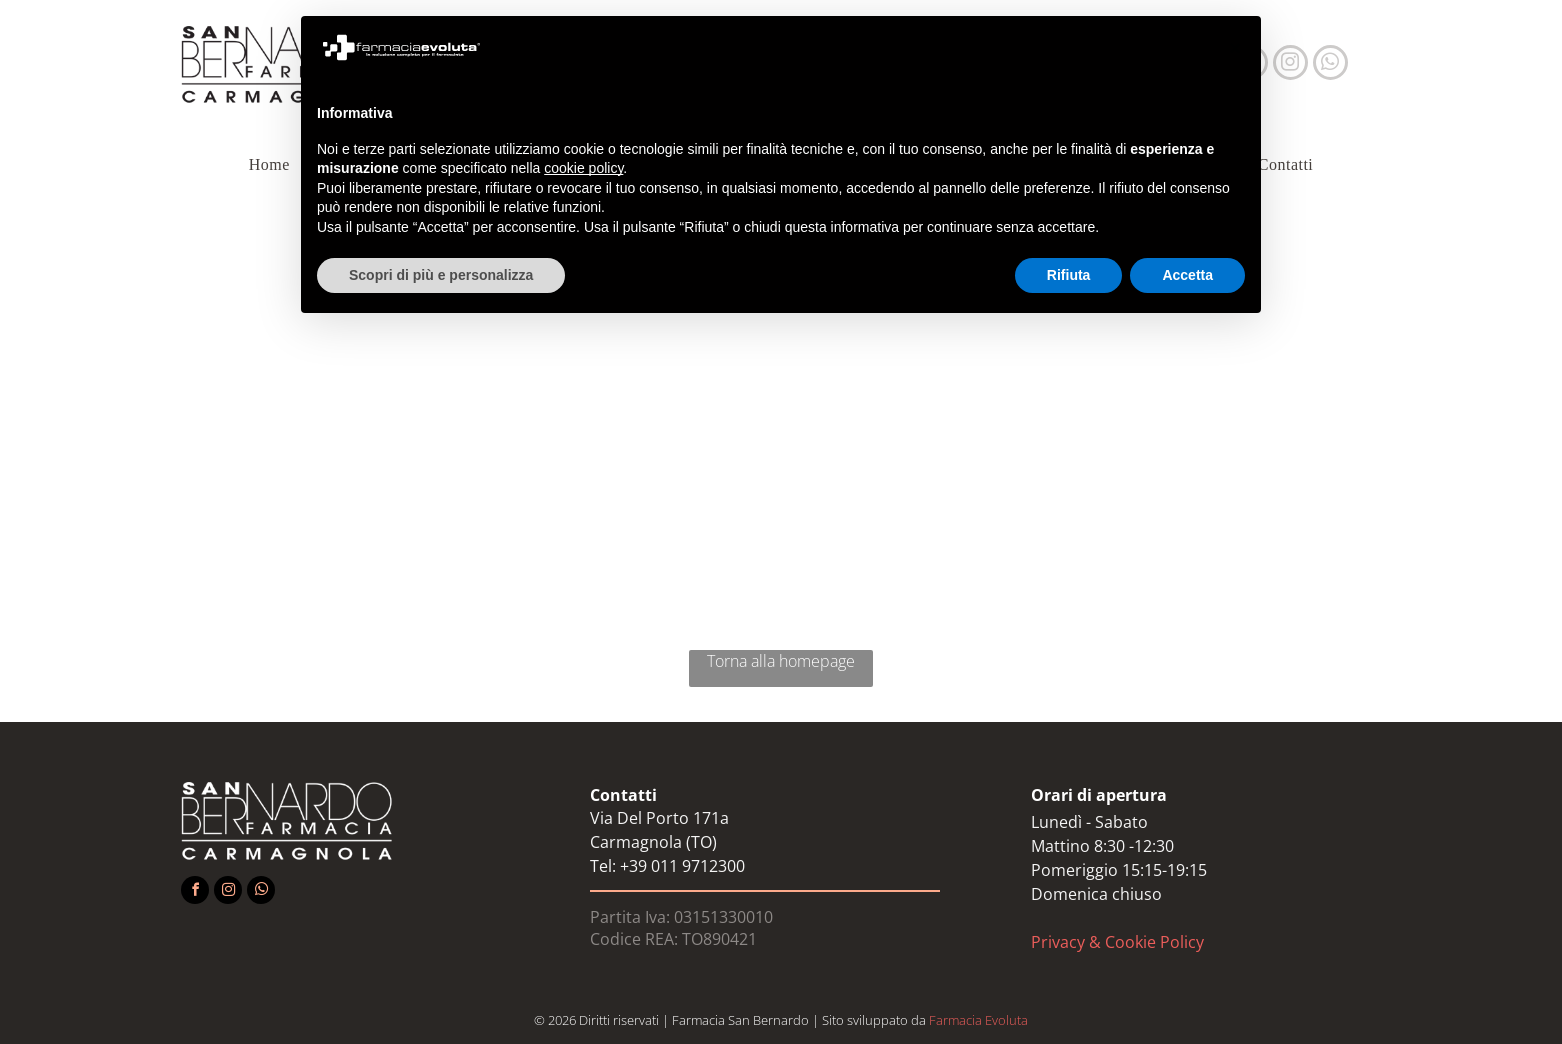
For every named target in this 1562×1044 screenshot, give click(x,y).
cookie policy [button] (583, 168)
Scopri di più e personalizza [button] (441, 275)
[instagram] (1290, 65)
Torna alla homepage (781, 661)
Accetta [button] (1187, 275)
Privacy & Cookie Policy (1117, 942)
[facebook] (195, 892)
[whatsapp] (1330, 65)
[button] (1235, 48)
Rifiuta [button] (1069, 275)
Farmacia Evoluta (978, 1020)
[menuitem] (274, 165)
